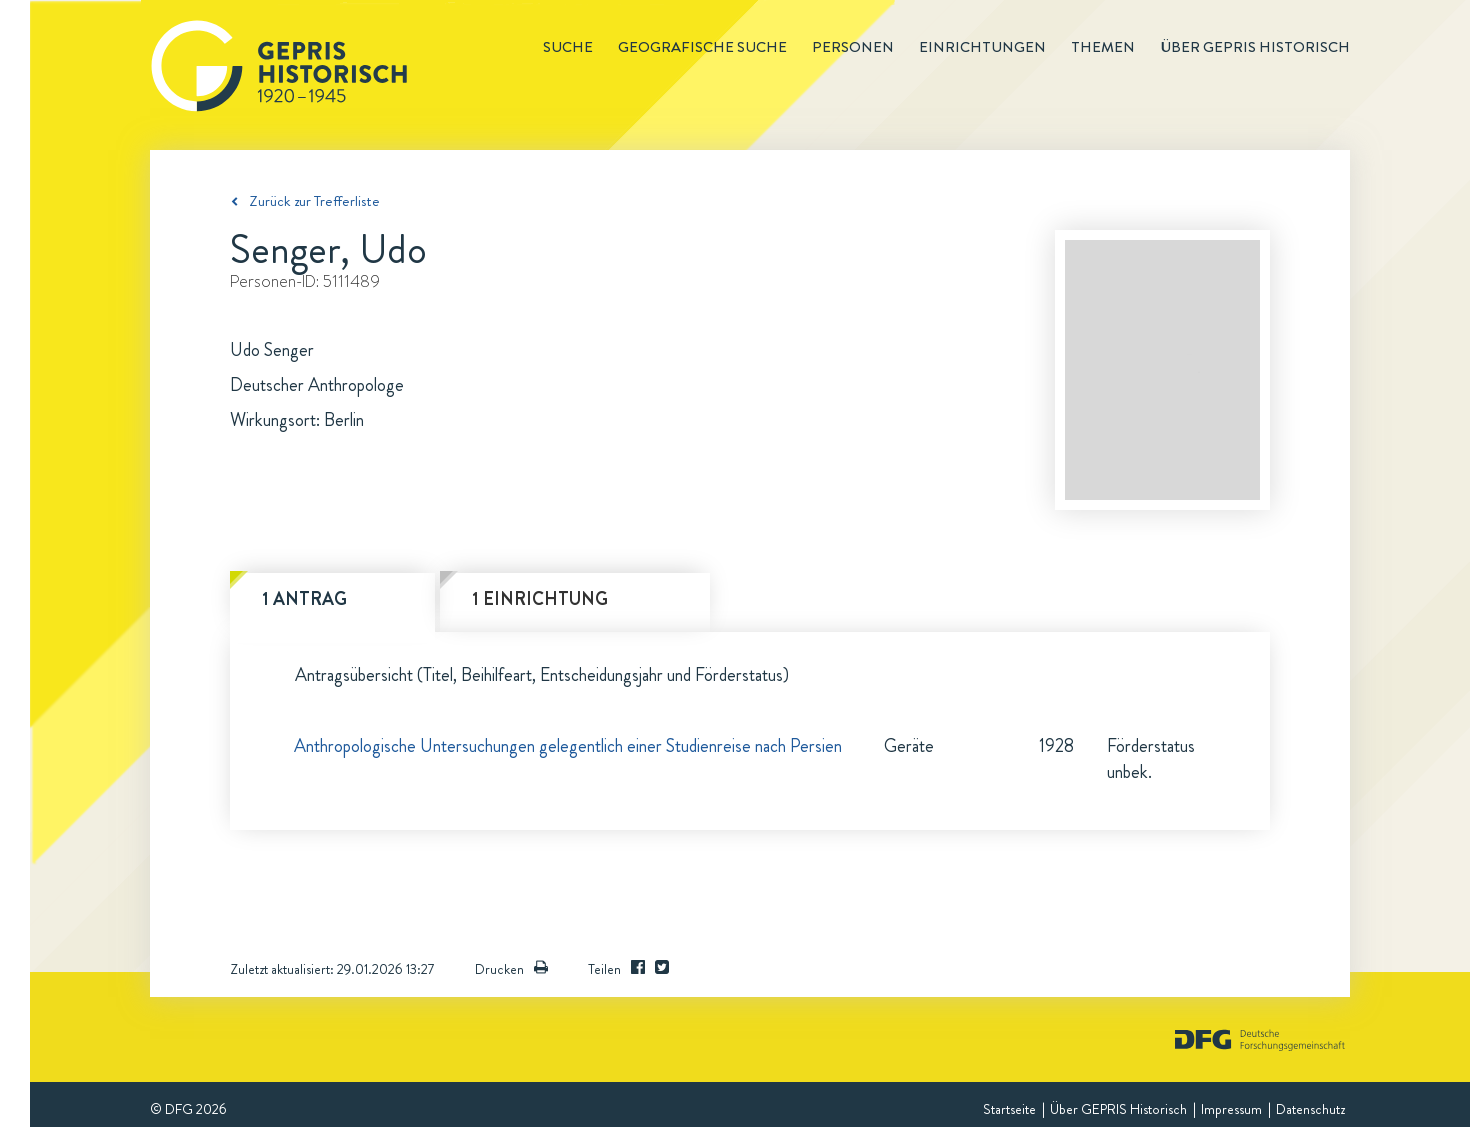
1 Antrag (304, 599)
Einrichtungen (982, 47)
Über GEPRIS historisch (1255, 47)
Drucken (511, 969)
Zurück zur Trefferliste (314, 201)
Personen (853, 47)
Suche (568, 47)
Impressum (1231, 1109)
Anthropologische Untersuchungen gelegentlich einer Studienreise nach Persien (568, 746)
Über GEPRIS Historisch (1118, 1109)
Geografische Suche (702, 47)
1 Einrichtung (540, 599)
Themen (1103, 47)
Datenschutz (1310, 1109)
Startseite (1009, 1109)
